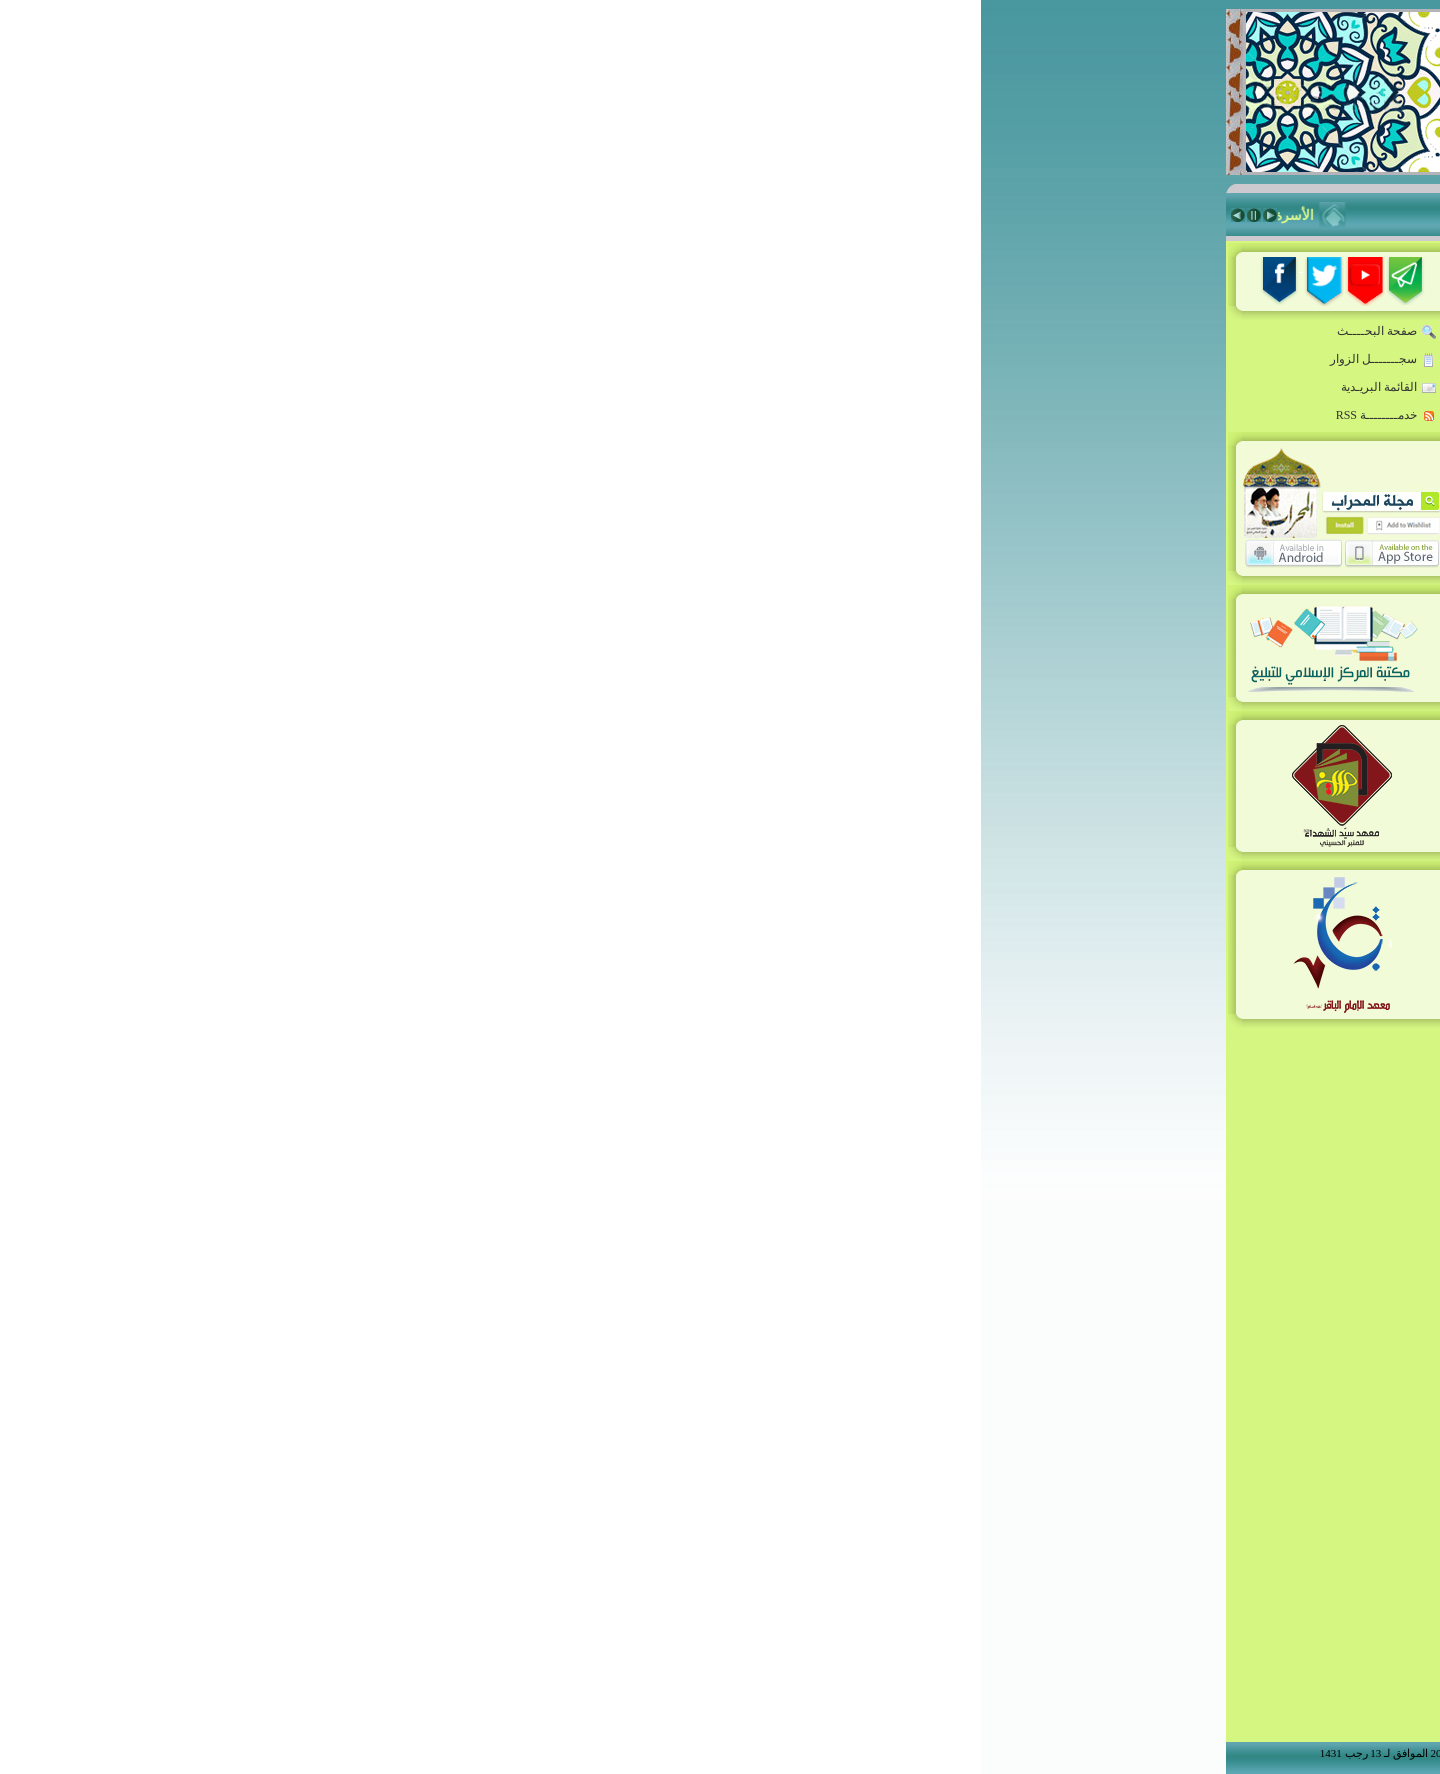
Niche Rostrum (1122, 851)
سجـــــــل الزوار (402, 360)
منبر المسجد (1136, 635)
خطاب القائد (1136, 347)
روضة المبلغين (1129, 383)
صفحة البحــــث (406, 332)
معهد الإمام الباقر (1122, 743)
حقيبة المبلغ (1138, 527)
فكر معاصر (1139, 563)
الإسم (980, 1298)
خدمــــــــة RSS (405, 416)
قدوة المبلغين (1132, 491)
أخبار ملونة (1140, 455)
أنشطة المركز (1131, 815)
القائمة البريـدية (408, 388)
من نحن (1158, 935)
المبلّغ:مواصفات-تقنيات (1106, 419)
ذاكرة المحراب (1129, 671)
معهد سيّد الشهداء (1120, 707)
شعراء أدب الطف (1120, 779)
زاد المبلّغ (1145, 599)
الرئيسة (1150, 311)
